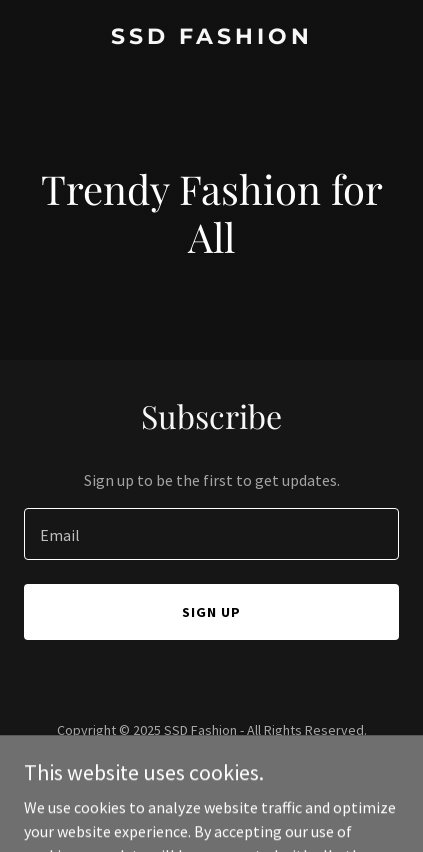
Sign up (211, 612)
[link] (211, 38)
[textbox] (211, 534)
